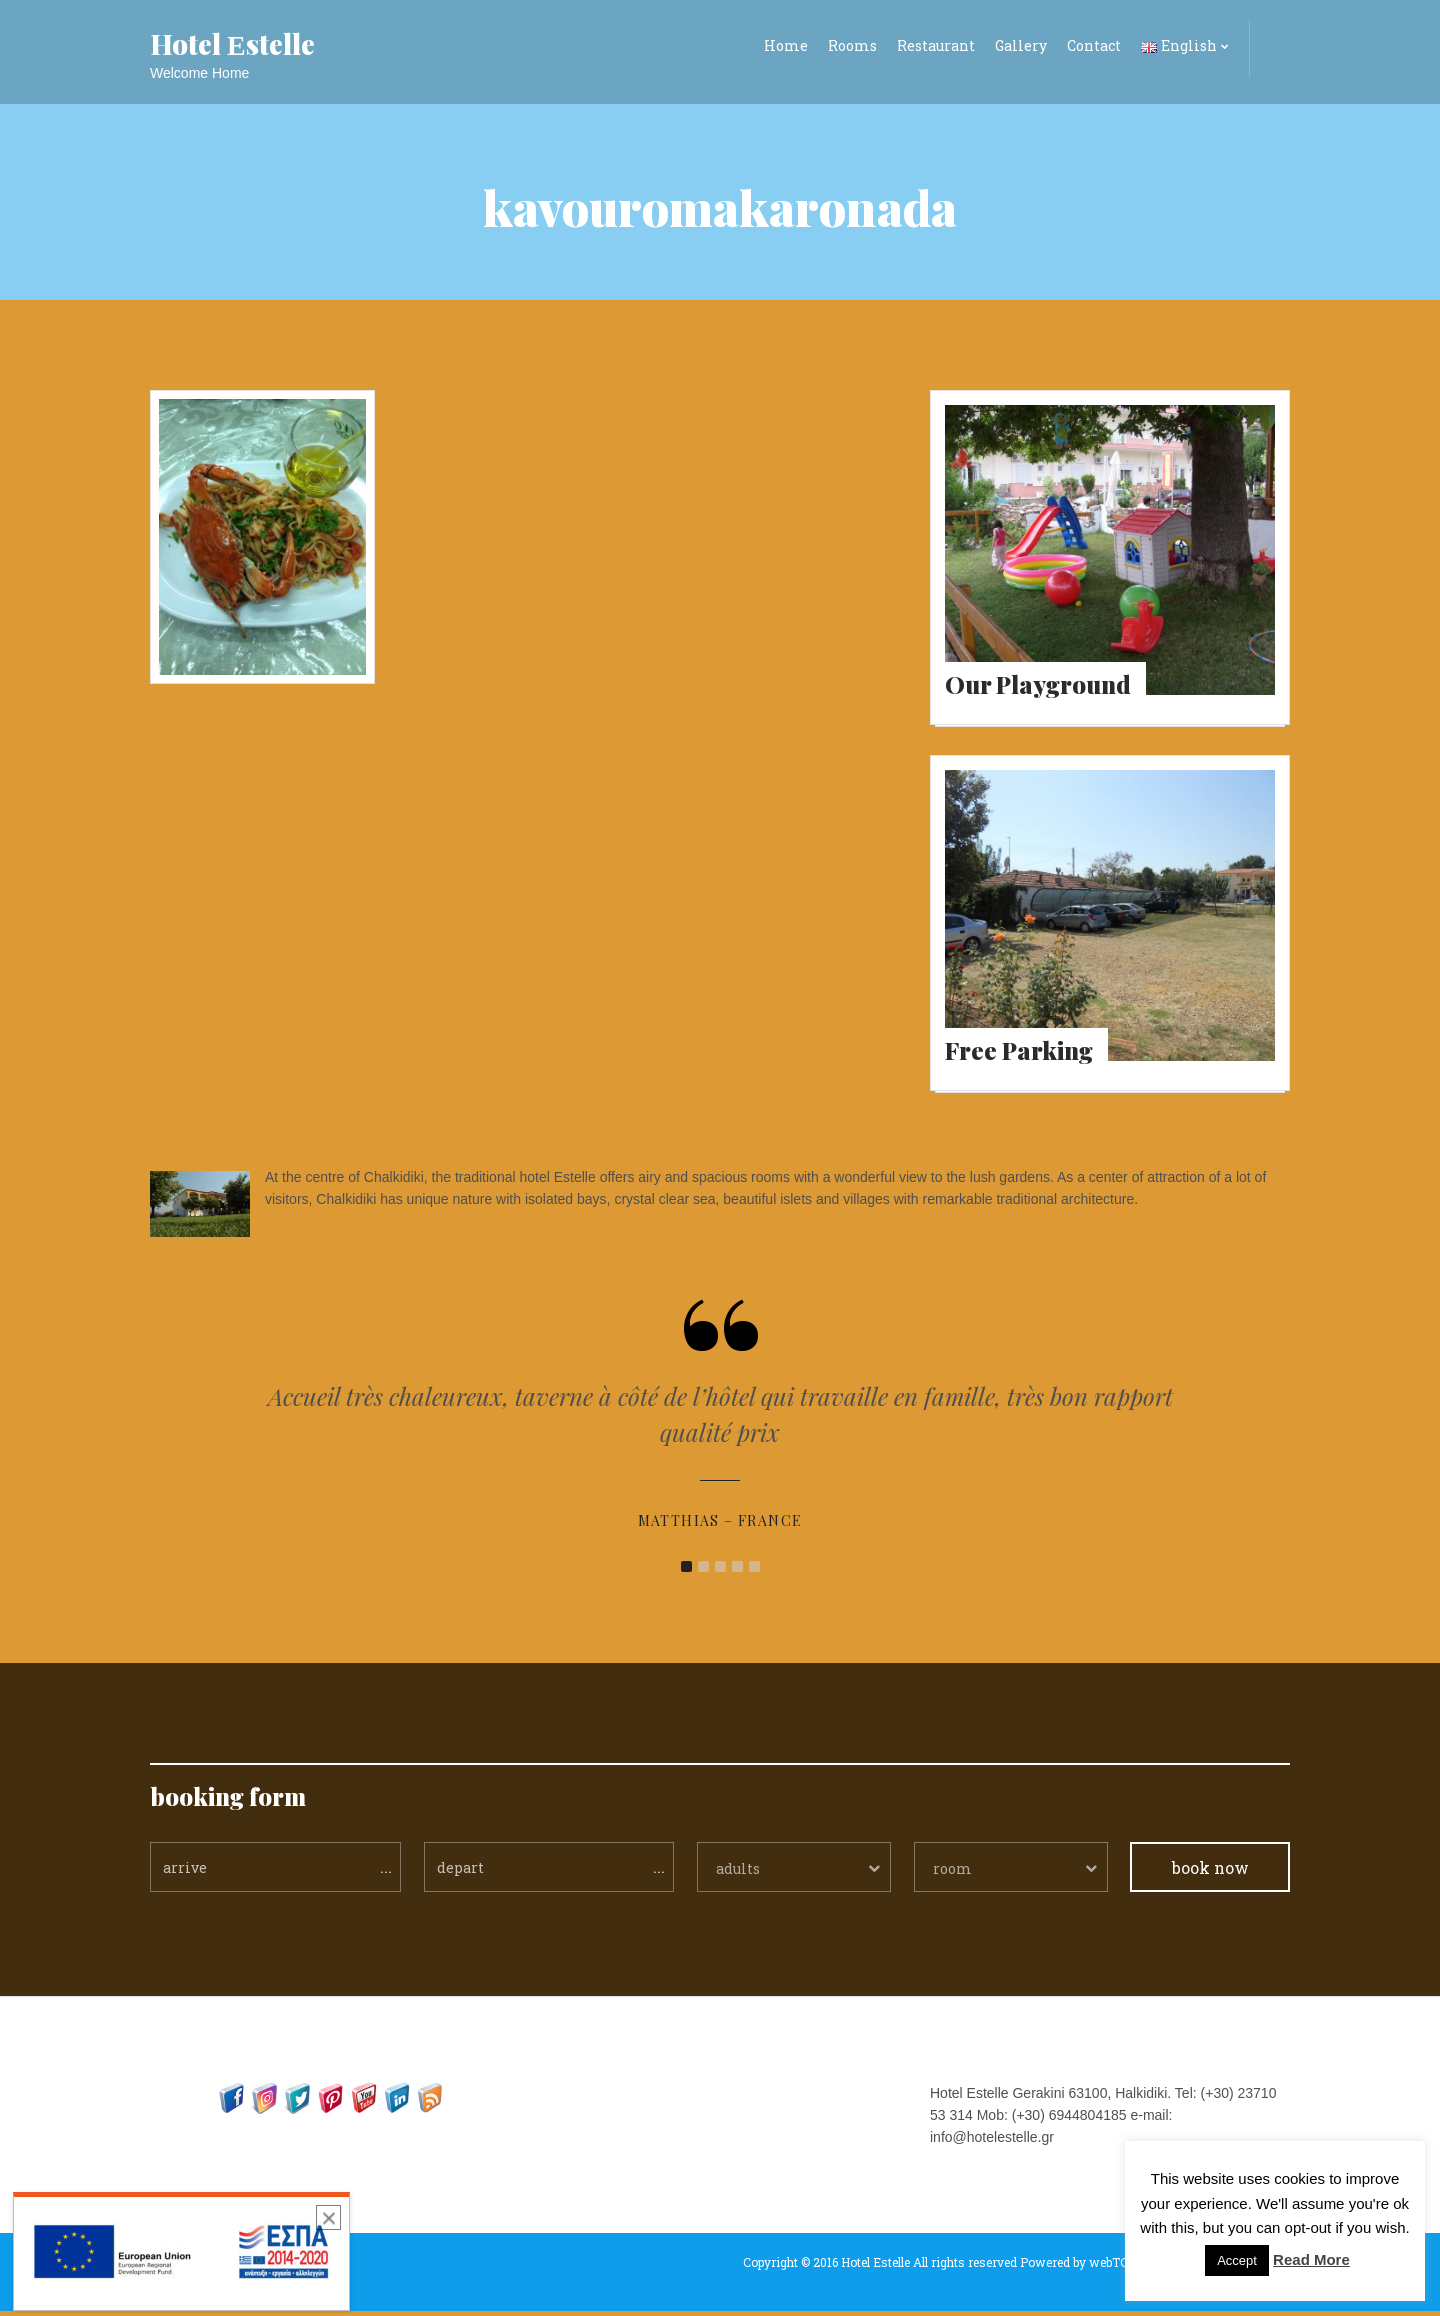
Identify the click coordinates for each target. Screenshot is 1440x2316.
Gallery (1021, 45)
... (386, 1871)
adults (738, 1873)
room (952, 1873)
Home (786, 45)
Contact (1094, 45)
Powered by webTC (1074, 2267)
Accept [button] (1237, 2260)
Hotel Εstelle (232, 43)
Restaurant (936, 45)
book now (1210, 1872)
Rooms (852, 45)
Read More (1311, 2259)
